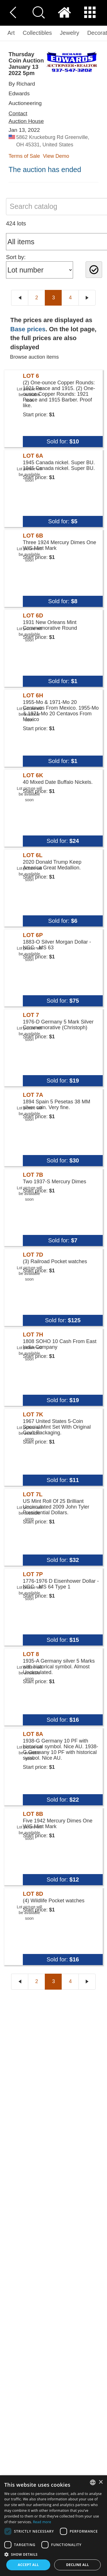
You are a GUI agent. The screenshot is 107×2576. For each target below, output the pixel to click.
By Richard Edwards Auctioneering (25, 93)
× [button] (100, 2482)
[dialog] (53, 2525)
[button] (53, 2554)
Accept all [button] (28, 2564)
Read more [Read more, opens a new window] (42, 2522)
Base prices (28, 329)
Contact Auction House (26, 117)
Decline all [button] (77, 2564)
